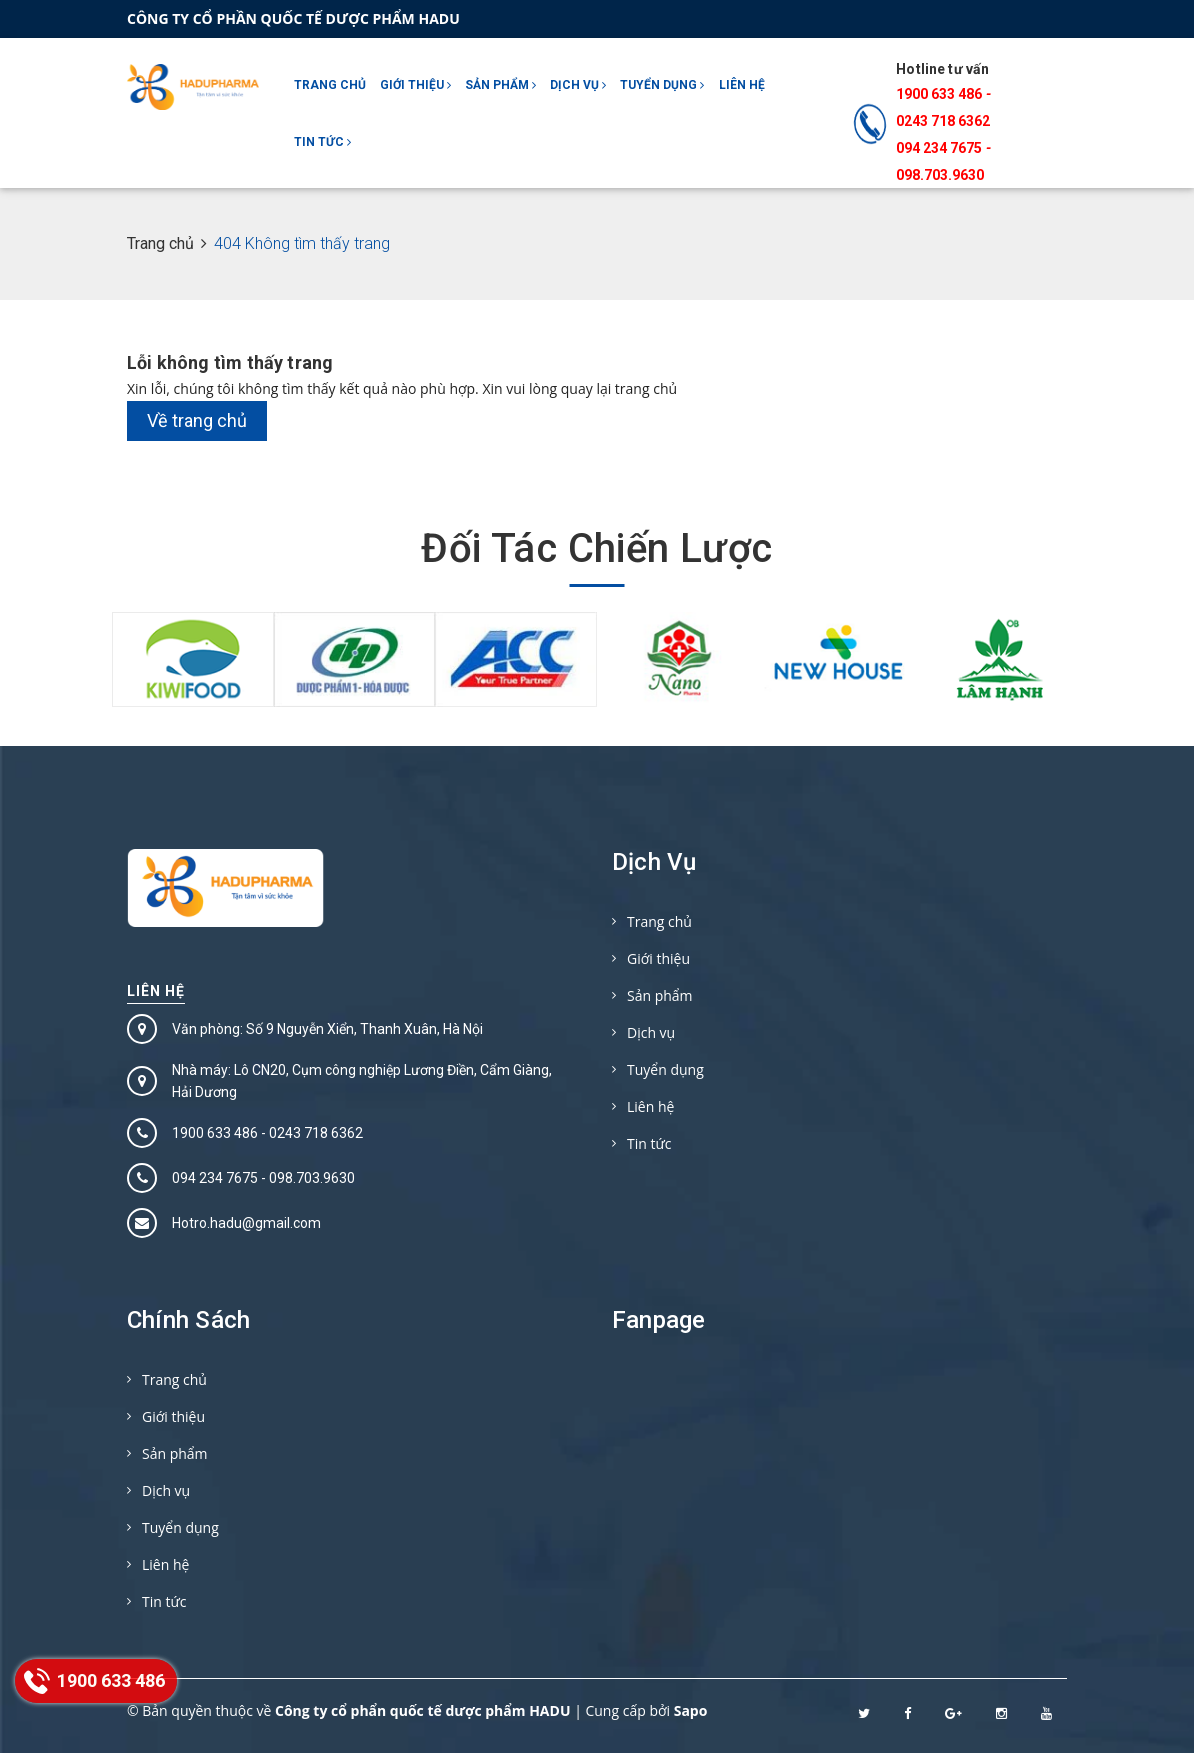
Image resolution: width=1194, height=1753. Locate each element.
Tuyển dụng (662, 85)
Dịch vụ (578, 85)
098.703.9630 (940, 175)
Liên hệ (742, 85)
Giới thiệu (415, 85)
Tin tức (322, 142)
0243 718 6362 (943, 121)
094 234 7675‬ (939, 148)
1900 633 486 (939, 94)
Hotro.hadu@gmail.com (246, 1223)
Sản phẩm (500, 85)
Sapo (691, 1710)
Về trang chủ (197, 420)
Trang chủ (330, 85)
